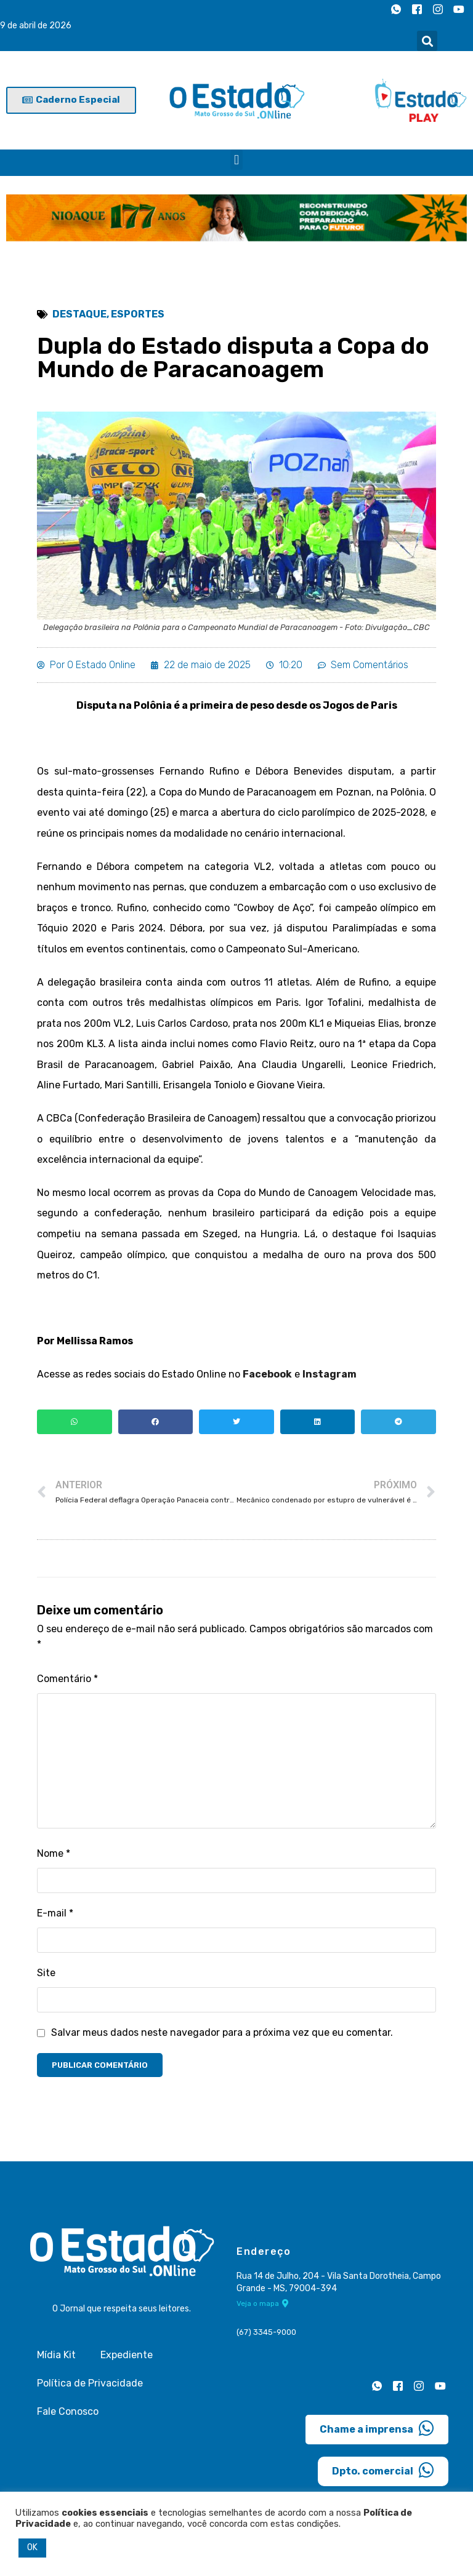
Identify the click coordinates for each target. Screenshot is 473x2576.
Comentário (67, 1679)
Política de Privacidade (90, 2383)
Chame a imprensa (377, 2428)
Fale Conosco (68, 2411)
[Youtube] (459, 9)
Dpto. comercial (383, 2470)
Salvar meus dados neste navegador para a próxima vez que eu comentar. (222, 2032)
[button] (427, 41)
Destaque (79, 314)
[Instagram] (438, 9)
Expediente (126, 2355)
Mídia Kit (56, 2355)
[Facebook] (417, 9)
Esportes (137, 314)
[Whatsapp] (396, 9)
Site (46, 1973)
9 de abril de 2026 (35, 25)
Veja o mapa (262, 2303)
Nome (53, 1853)
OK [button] (32, 2547)
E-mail (55, 1913)
